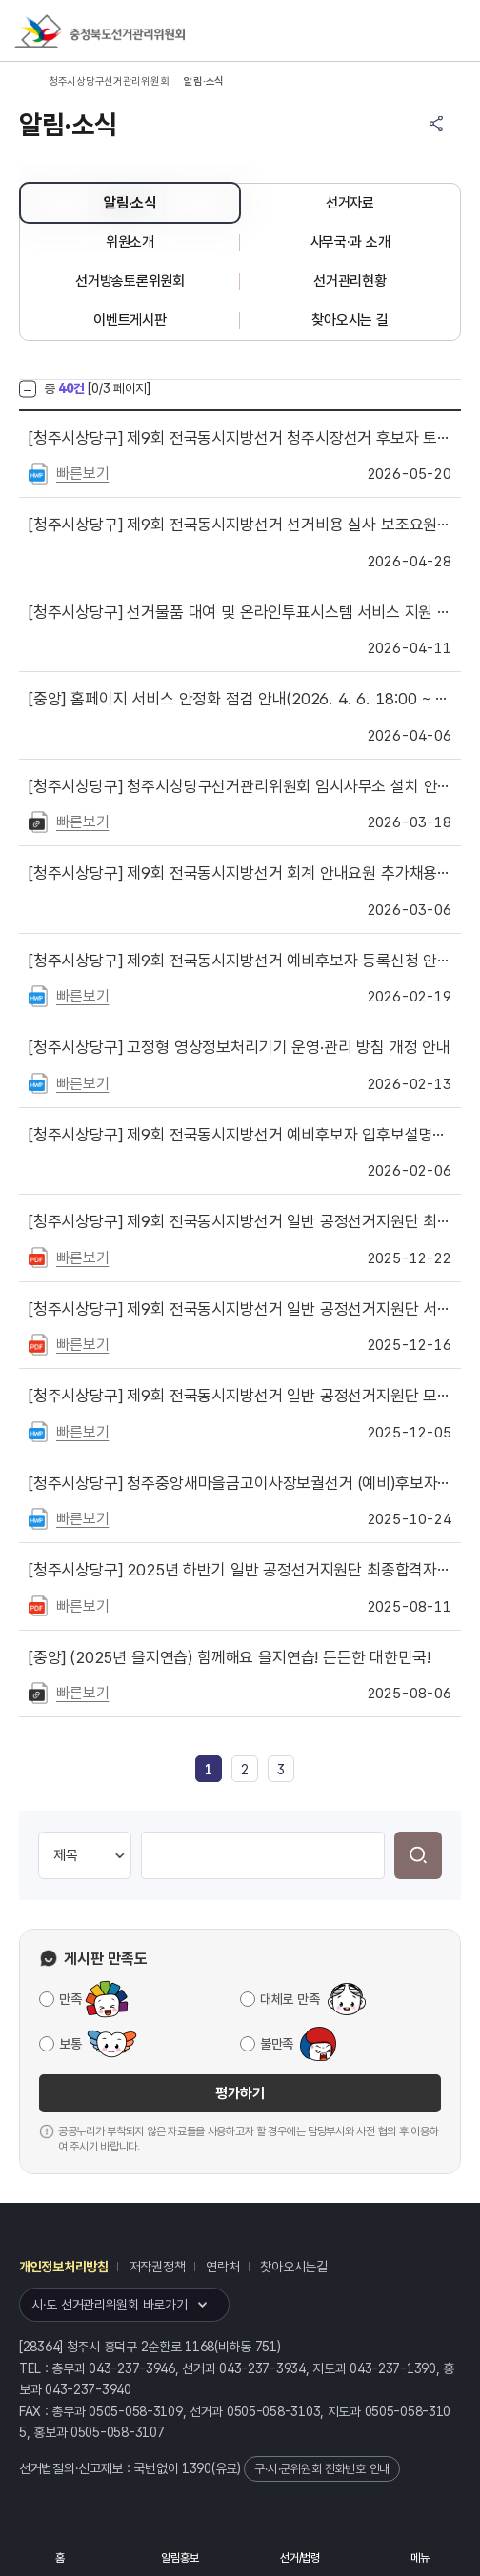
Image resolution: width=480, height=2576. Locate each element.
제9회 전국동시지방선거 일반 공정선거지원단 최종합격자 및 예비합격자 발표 (240, 1221)
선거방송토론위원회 (129, 280)
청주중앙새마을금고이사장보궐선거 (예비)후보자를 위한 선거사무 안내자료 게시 (240, 1483)
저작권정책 (158, 2266)
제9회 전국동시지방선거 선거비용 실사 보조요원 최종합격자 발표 (240, 524)
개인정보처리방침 (64, 2266)
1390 (196, 2468)
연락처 (222, 2266)
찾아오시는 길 (349, 319)
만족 (70, 1999)
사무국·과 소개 (350, 241)
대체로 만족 (289, 1999)
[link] (208, 1769)
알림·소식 (130, 202)
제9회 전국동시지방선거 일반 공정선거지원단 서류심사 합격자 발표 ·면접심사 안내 (240, 1308)
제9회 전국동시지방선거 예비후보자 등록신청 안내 (240, 960)
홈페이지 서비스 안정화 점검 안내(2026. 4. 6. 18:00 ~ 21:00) (240, 698)
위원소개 (130, 241)
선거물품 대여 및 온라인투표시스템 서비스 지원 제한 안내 (240, 612)
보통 (70, 2043)
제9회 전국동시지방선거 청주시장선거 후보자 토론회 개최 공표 (240, 437)
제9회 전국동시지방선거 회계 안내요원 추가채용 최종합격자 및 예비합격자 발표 (240, 872)
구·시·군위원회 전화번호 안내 (322, 2469)
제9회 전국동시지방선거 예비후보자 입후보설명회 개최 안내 (240, 1134)
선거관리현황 (349, 280)
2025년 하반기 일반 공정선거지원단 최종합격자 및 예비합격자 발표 (240, 1569)
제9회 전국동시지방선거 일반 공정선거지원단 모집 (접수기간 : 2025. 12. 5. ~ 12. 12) (240, 1395)
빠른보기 (82, 474)
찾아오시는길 (293, 2266)
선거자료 (350, 202)
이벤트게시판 (129, 319)
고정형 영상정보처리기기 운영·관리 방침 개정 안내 (239, 1047)
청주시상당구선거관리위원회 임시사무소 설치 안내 (240, 786)
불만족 (276, 2043)
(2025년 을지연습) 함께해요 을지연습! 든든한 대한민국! (229, 1657)
